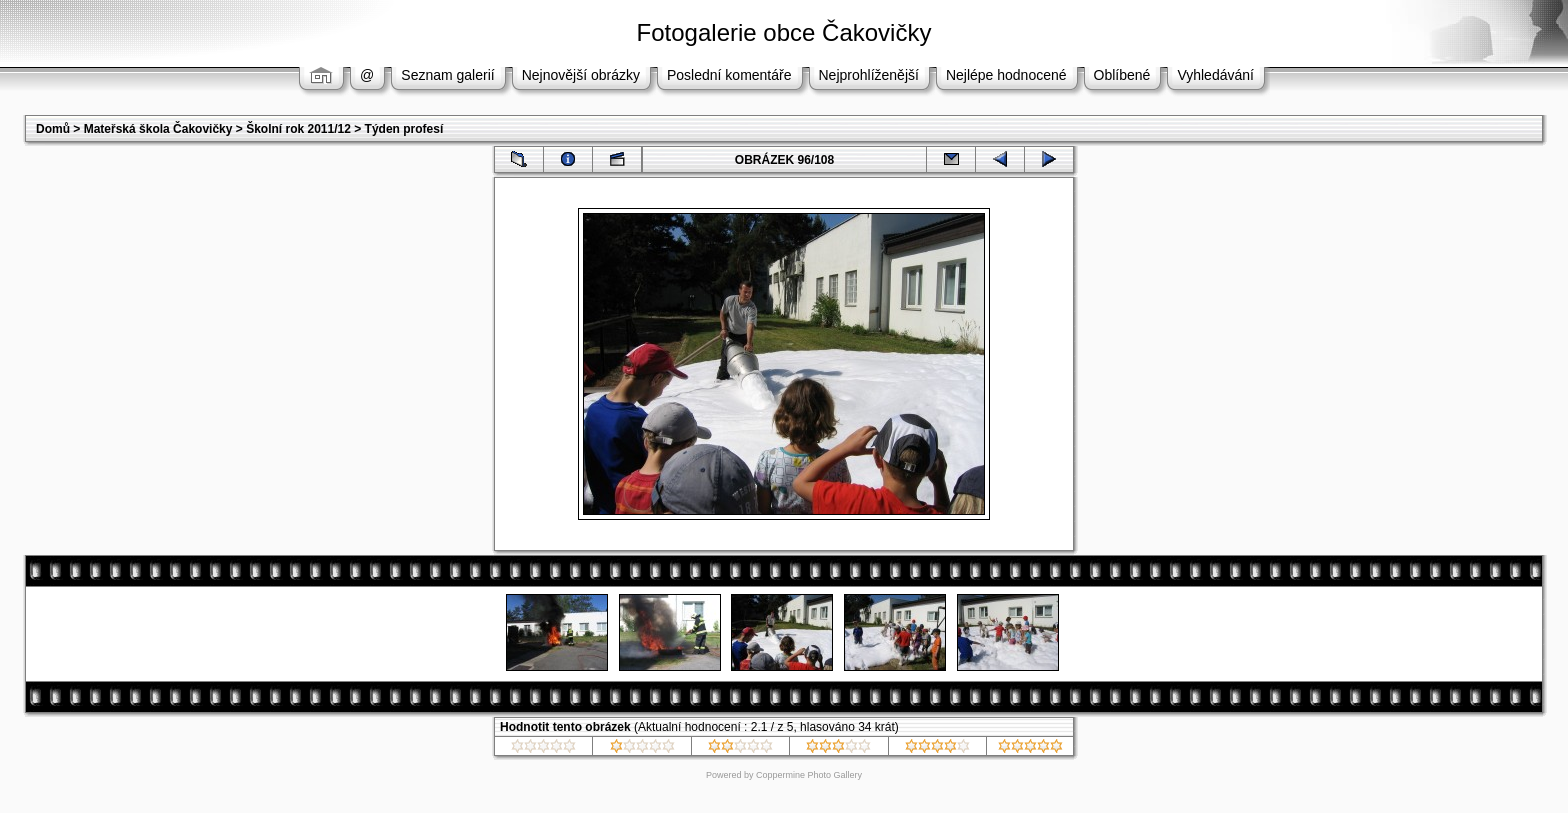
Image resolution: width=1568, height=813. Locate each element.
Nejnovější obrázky (581, 75)
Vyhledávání (1215, 75)
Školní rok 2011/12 (298, 129)
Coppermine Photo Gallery (809, 775)
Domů (53, 129)
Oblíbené (1122, 75)
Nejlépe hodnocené (1006, 75)
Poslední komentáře (729, 75)
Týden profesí (404, 129)
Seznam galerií (447, 75)
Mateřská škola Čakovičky (158, 129)
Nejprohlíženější (869, 75)
